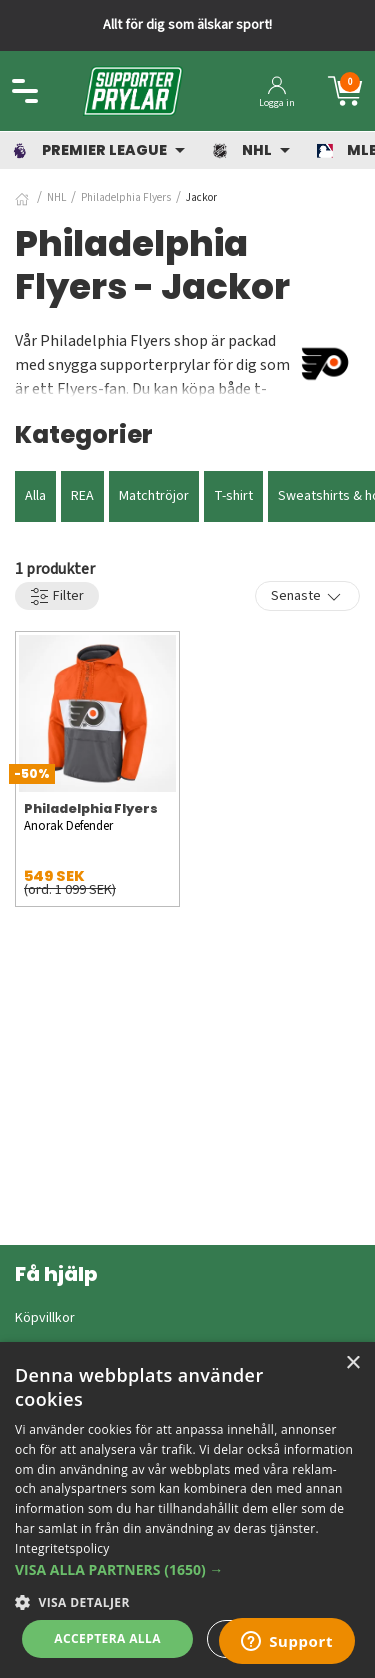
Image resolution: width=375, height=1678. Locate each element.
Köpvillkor (45, 1318)
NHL (56, 197)
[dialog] (187, 1510)
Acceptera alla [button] (107, 1638)
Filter (57, 596)
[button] (187, 1569)
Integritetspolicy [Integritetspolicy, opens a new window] (62, 1548)
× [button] (352, 1363)
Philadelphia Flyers (126, 197)
